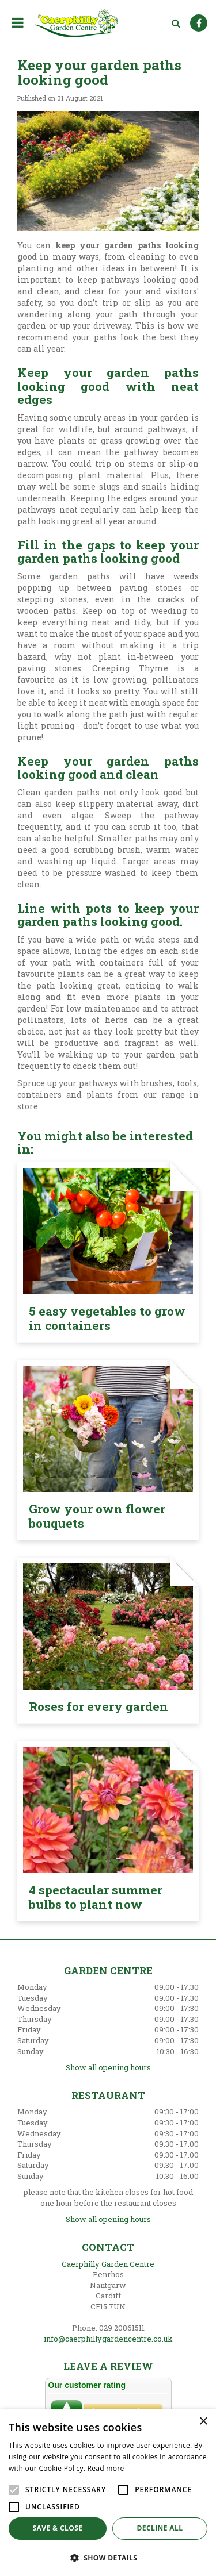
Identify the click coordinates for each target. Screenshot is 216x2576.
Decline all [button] (160, 2528)
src (175, 23)
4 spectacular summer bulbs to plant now (95, 1897)
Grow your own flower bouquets (97, 1516)
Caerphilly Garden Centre (108, 2264)
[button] (108, 2557)
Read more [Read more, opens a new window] (106, 2468)
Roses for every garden (98, 1706)
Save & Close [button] (58, 2528)
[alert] (108, 2492)
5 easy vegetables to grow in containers (107, 1318)
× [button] (203, 2421)
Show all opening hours (108, 2067)
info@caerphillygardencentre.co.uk (108, 2338)
